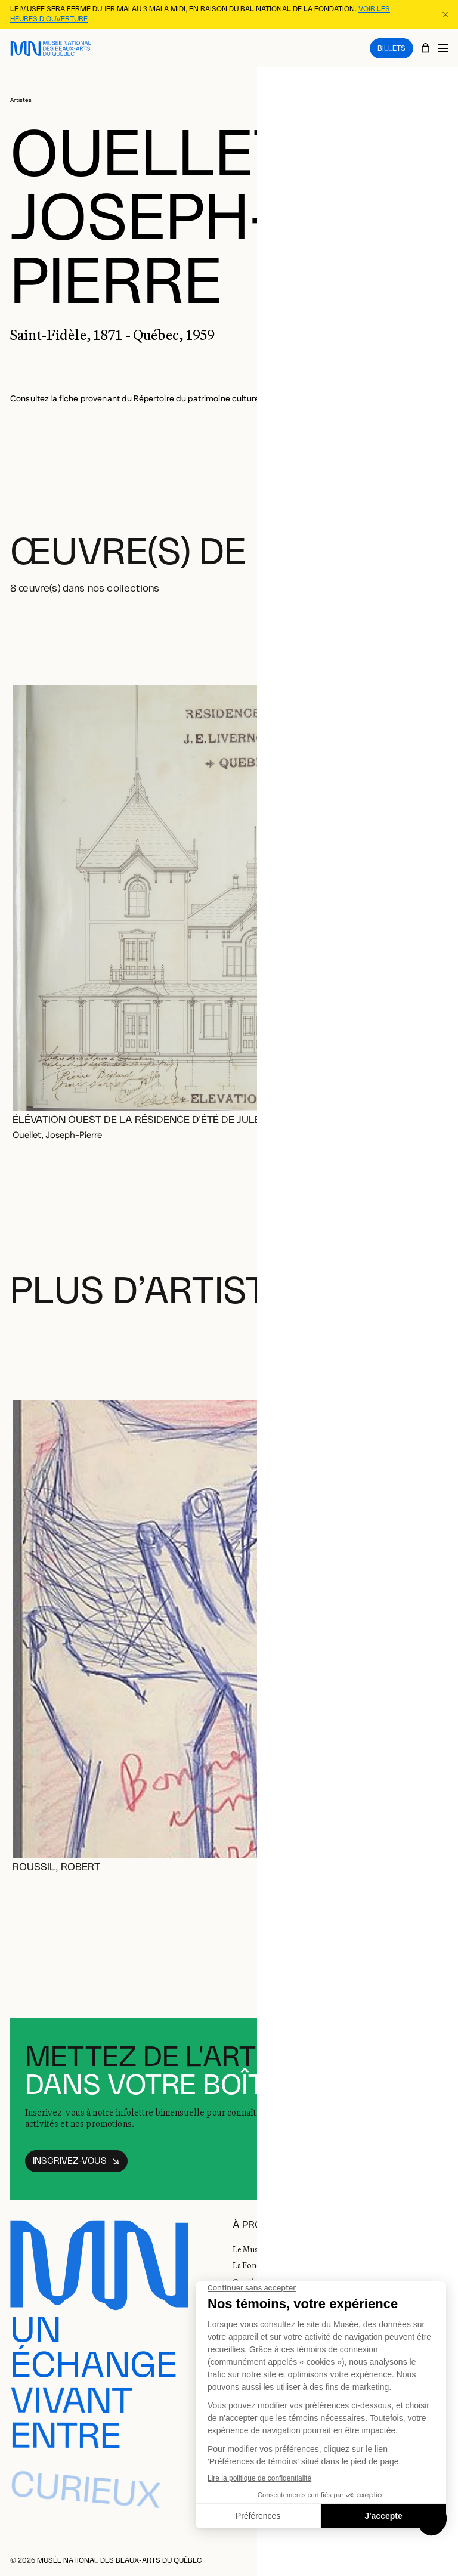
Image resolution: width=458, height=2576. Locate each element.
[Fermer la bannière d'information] (445, 14)
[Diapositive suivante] (434, 637)
